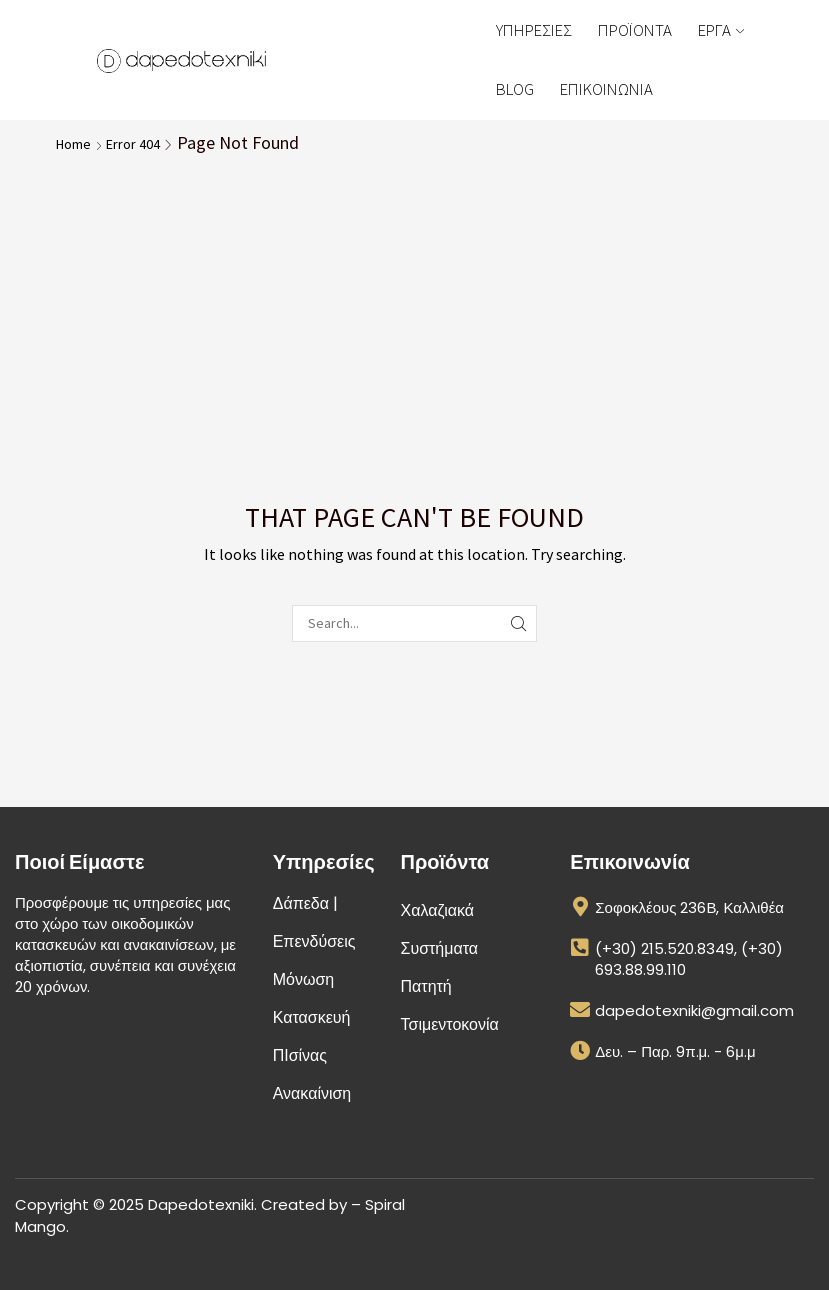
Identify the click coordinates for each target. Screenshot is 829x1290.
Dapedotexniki (201, 1204)
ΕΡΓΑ (721, 30)
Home (73, 144)
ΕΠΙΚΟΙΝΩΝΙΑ (606, 89)
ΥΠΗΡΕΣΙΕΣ (534, 30)
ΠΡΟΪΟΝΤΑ (635, 30)
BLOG (515, 89)
